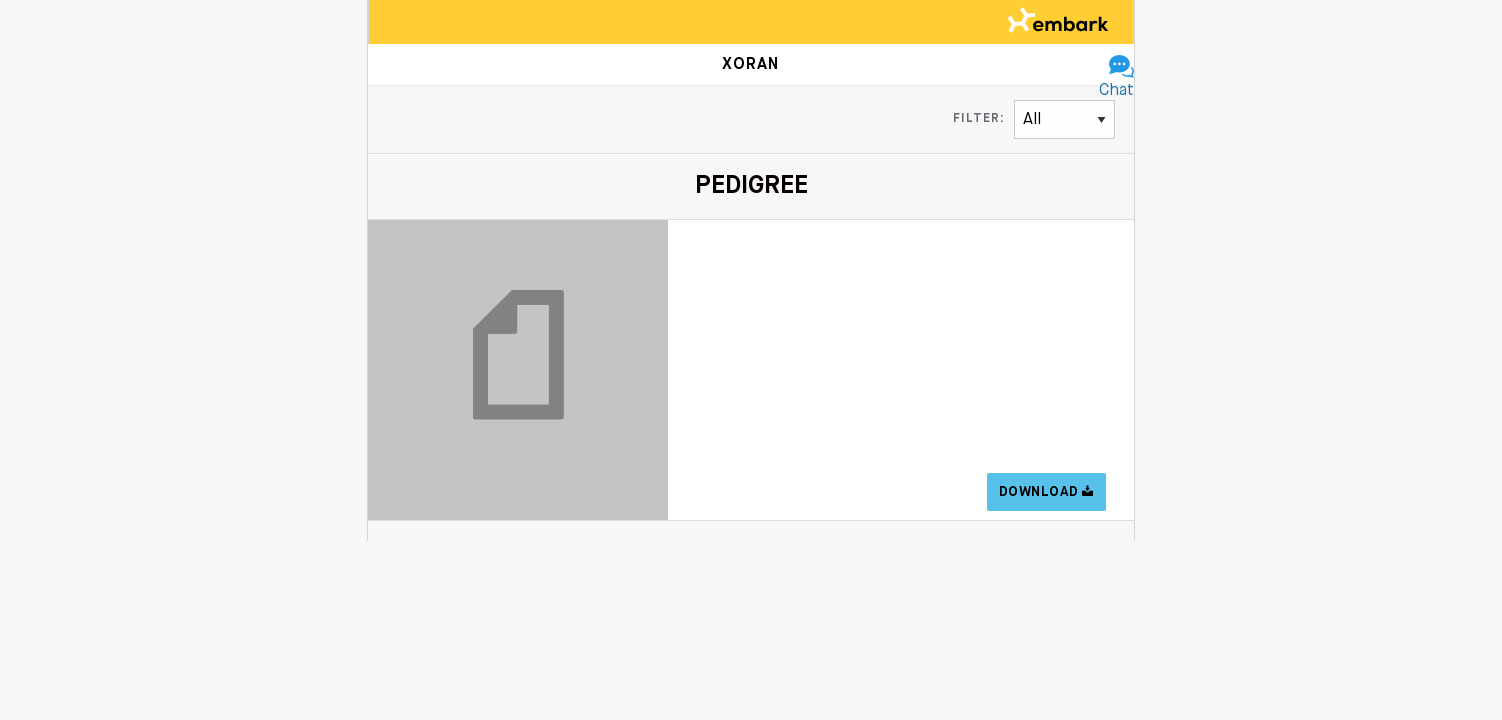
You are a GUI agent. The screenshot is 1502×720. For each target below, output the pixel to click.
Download (1046, 492)
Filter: (978, 119)
